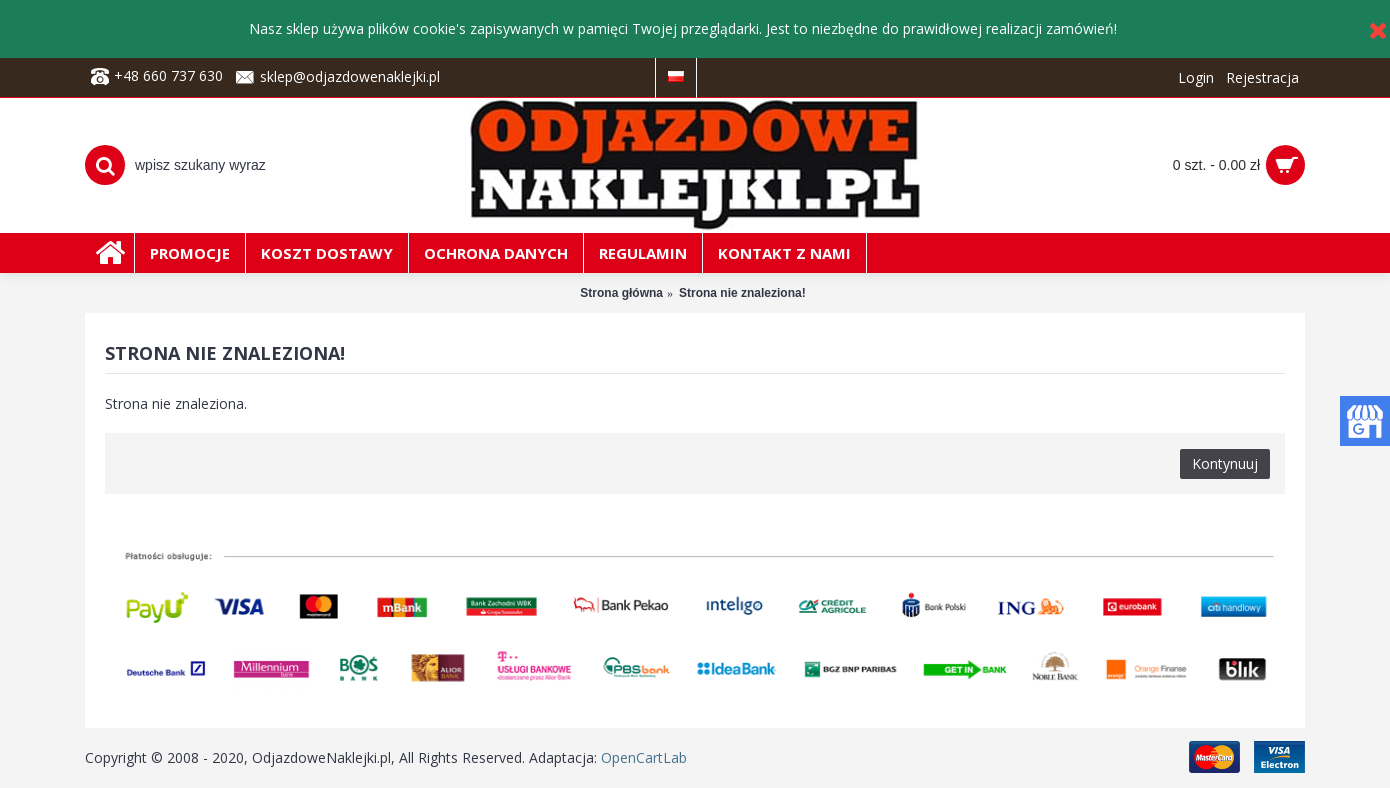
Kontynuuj (1225, 463)
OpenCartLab (644, 757)
